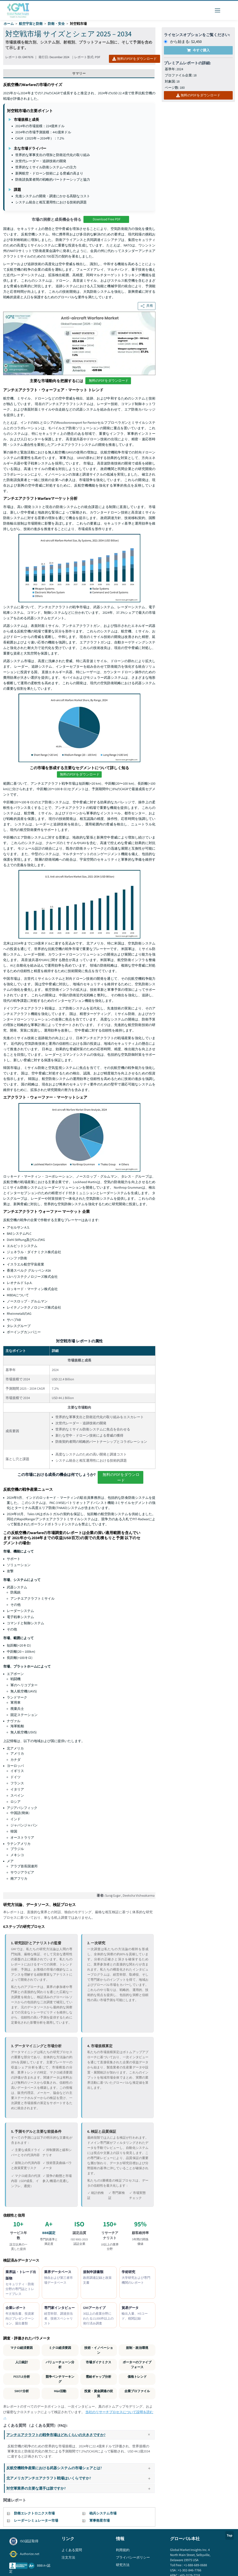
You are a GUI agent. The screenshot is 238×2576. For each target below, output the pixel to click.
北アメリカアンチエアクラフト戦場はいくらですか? (80, 2478)
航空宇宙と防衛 (31, 23)
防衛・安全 (56, 23)
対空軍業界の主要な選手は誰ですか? (80, 2488)
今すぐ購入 (198, 50)
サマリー (79, 73)
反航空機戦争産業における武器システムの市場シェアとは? (80, 2467)
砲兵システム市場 (103, 2513)
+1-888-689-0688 (195, 2565)
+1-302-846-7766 (189, 2570)
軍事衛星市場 (99, 2520)
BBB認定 (48, 2233)
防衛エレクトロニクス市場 (34, 2513)
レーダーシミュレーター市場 (36, 2520)
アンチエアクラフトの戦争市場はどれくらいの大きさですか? (80, 2434)
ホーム (9, 23)
